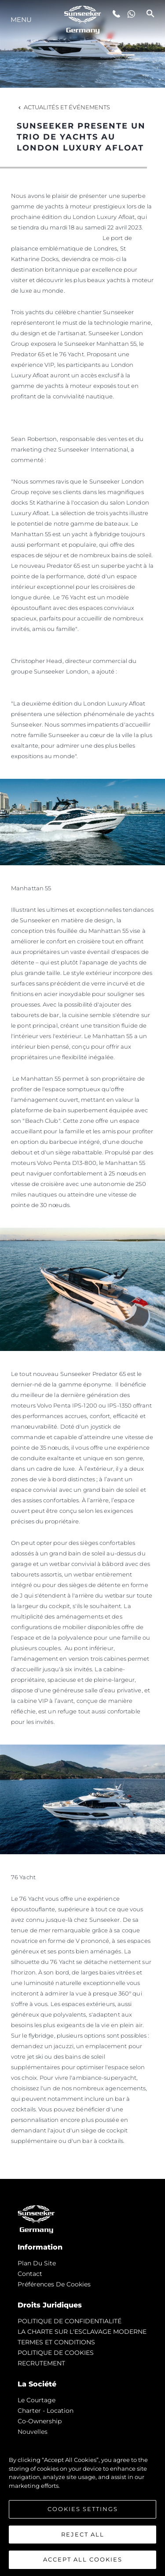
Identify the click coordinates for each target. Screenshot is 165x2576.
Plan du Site (37, 2263)
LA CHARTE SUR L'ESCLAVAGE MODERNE (82, 2332)
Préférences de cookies (54, 2284)
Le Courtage (36, 2400)
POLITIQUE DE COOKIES (56, 2353)
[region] (82, 2505)
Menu (21, 19)
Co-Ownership (40, 2421)
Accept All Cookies (82, 2559)
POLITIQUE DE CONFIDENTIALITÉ (69, 2321)
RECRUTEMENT (41, 2363)
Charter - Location (45, 2411)
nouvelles (33, 2432)
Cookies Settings (83, 2508)
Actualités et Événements (63, 107)
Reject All (82, 2534)
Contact (30, 2274)
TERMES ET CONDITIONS (56, 2342)
